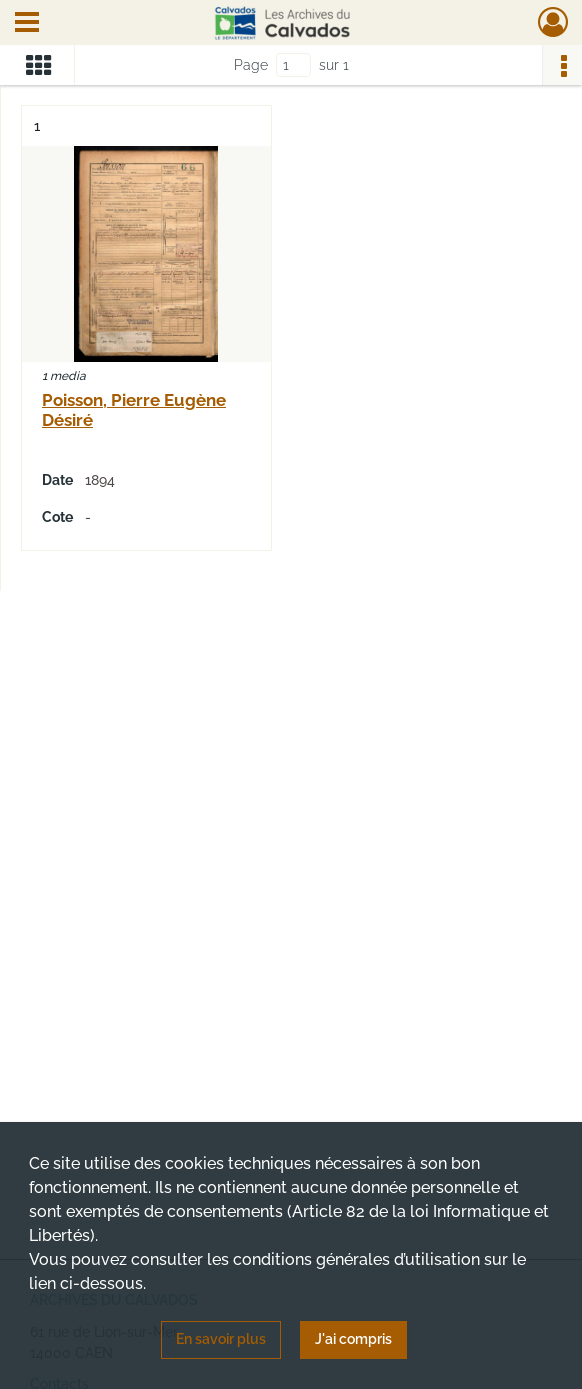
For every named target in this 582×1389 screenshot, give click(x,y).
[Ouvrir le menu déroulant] (27, 24)
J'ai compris (353, 1339)
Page (251, 65)
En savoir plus (221, 1339)
